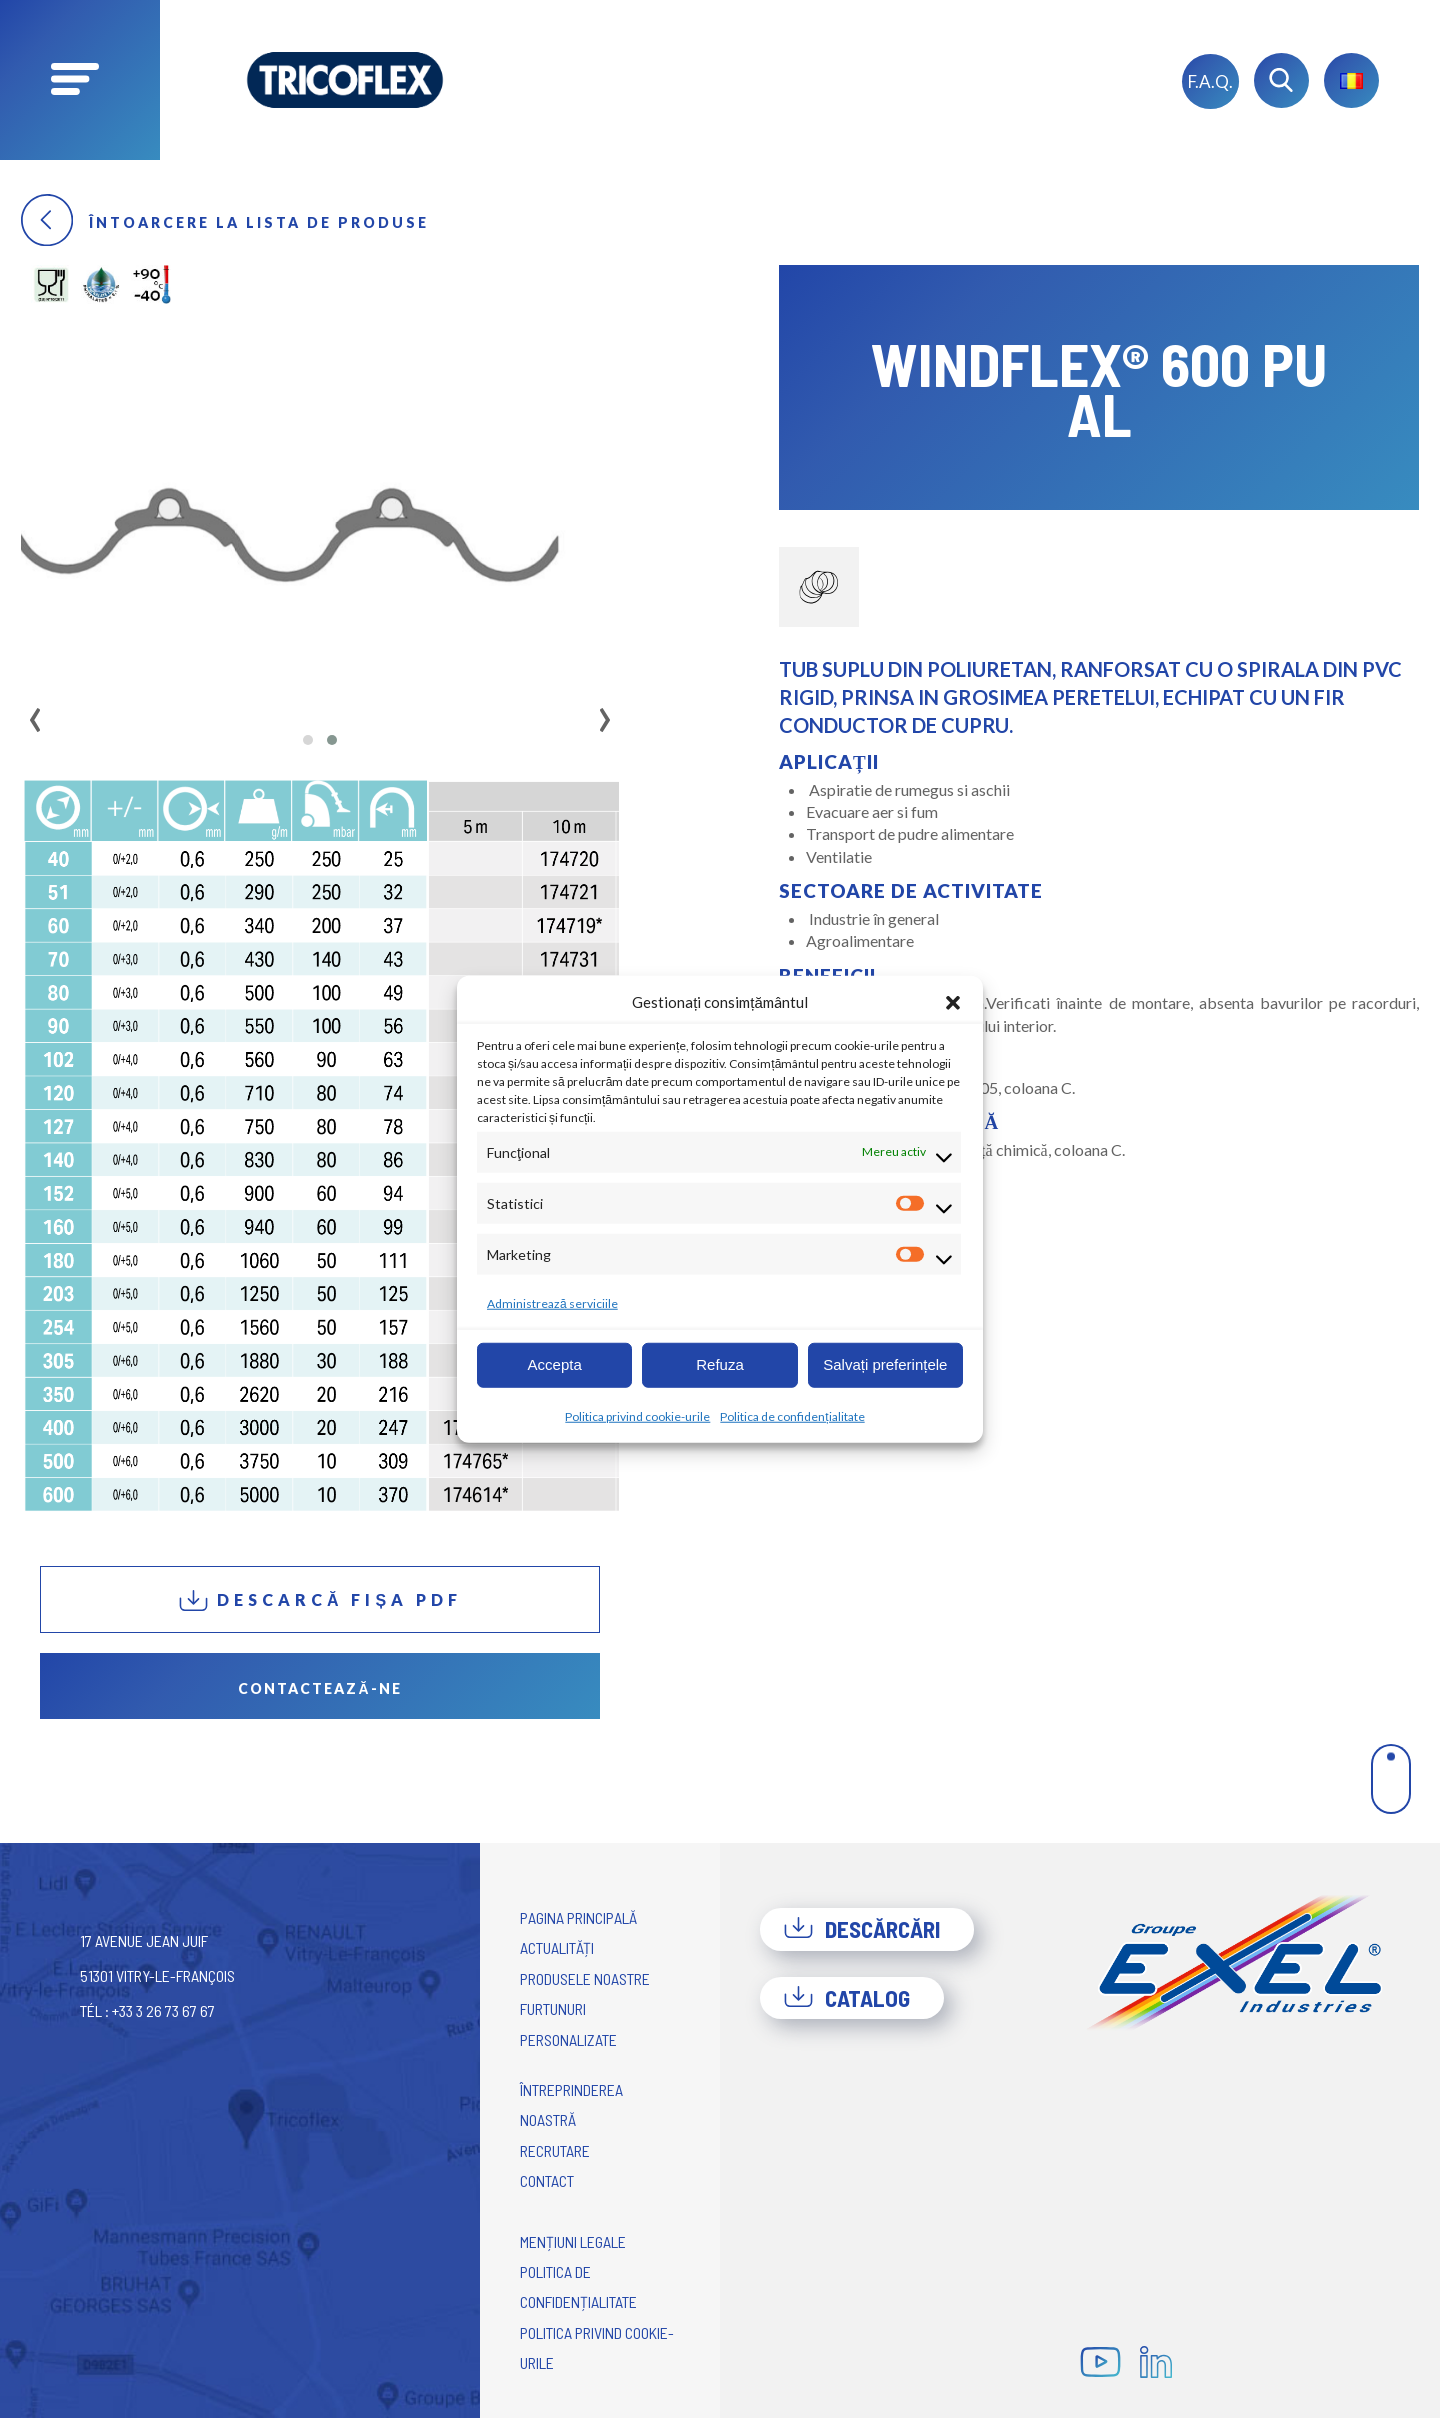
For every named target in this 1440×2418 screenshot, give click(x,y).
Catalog (846, 1998)
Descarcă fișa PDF (320, 1600)
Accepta (555, 1364)
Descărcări (861, 1929)
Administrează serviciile (552, 1302)
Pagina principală (578, 1917)
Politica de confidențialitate (792, 1415)
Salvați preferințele (885, 1364)
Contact (547, 2180)
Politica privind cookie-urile (637, 1415)
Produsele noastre (585, 1978)
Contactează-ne (319, 1688)
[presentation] (35, 713)
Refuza (720, 1364)
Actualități (557, 1947)
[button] (953, 1002)
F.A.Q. (1210, 81)
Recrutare (555, 2150)
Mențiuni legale (573, 2241)
